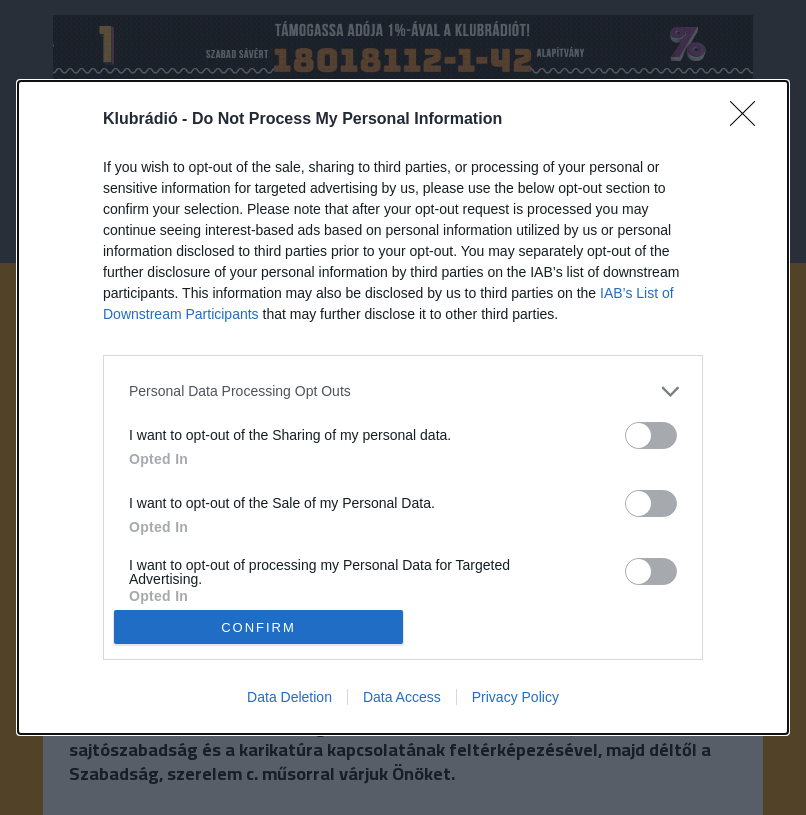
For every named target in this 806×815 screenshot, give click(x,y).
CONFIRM (258, 626)
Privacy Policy (515, 697)
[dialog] (403, 408)
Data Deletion (289, 697)
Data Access (402, 697)
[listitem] (403, 391)
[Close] (749, 120)
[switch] (651, 435)
